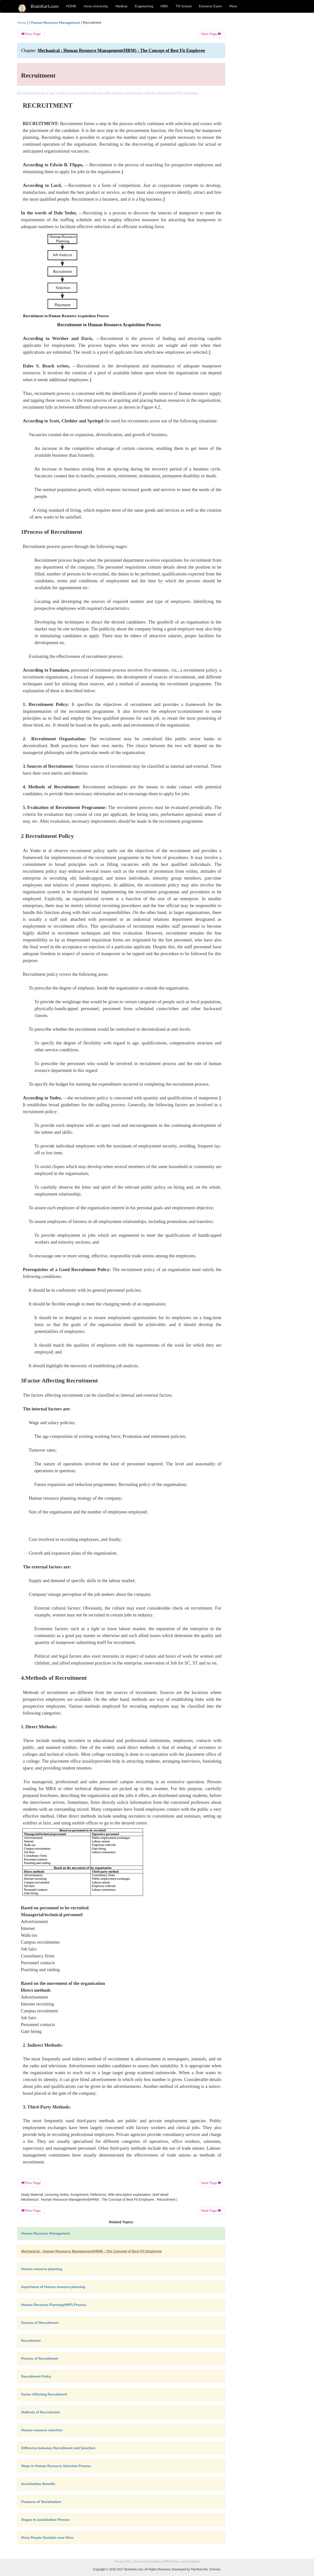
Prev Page (31, 34)
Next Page (211, 34)
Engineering (144, 6)
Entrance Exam (210, 6)
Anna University (96, 6)
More (233, 6)
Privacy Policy (123, 2561)
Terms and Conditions (147, 2561)
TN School (184, 6)
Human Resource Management (55, 22)
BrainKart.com (45, 6)
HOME (71, 6)
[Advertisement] (265, 93)
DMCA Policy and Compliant (181, 2561)
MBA (164, 6)
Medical (122, 6)
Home (21, 22)
